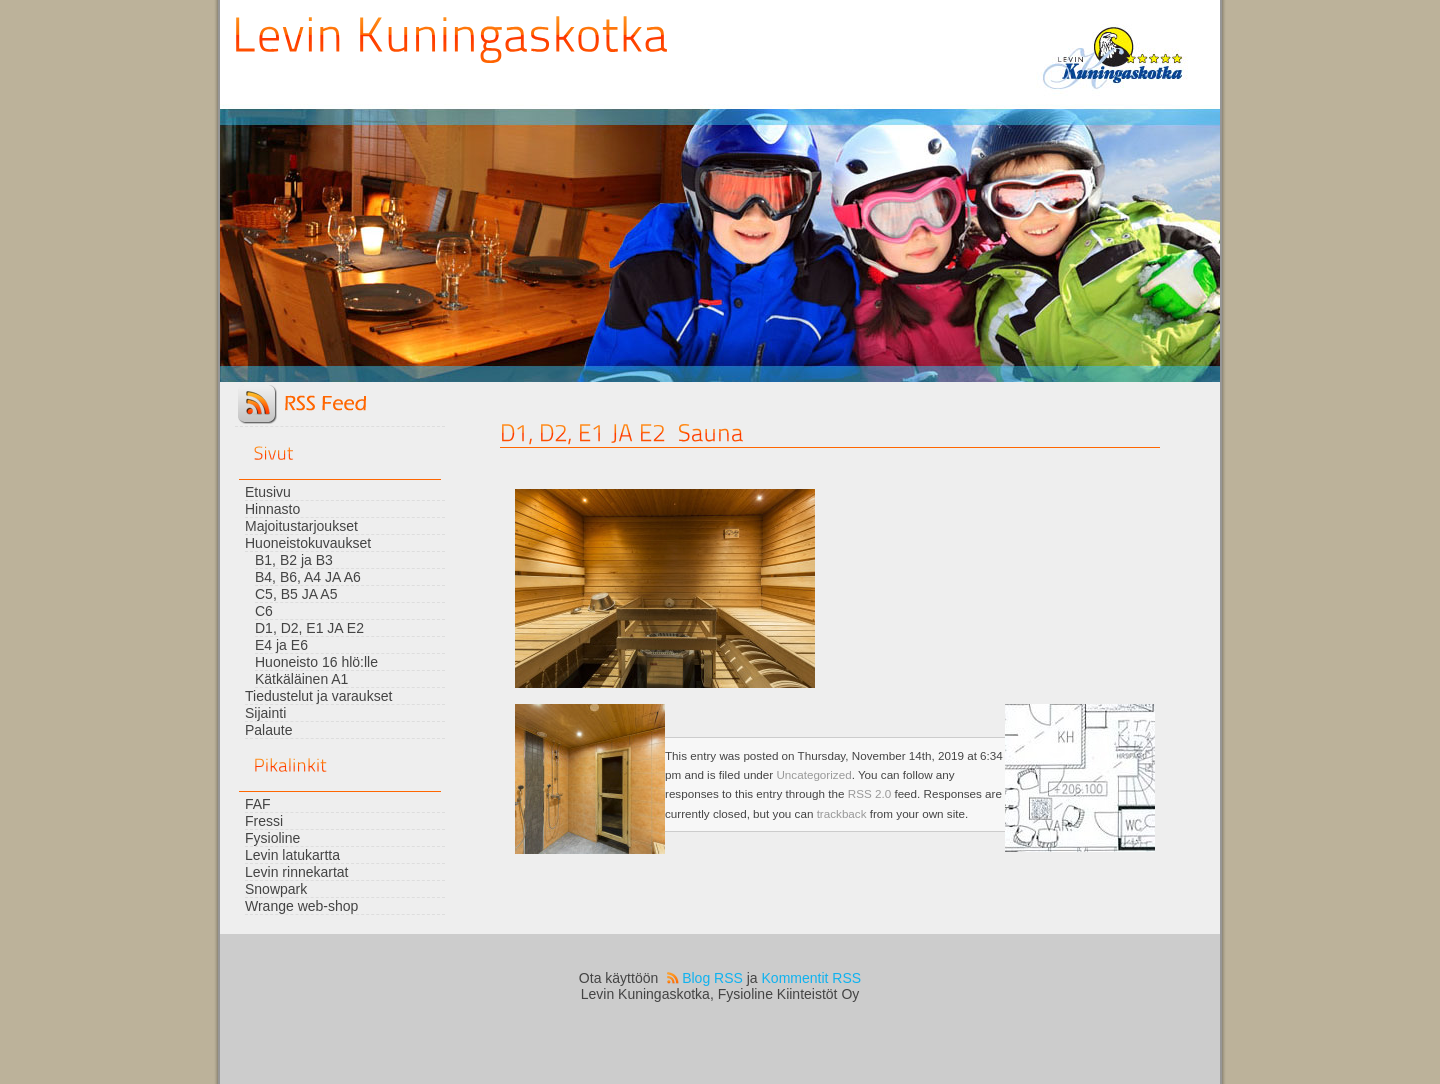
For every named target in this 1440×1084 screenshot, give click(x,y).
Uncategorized (813, 774)
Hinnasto (272, 509)
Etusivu (268, 492)
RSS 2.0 (869, 793)
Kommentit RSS (812, 978)
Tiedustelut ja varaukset (318, 696)
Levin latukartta (292, 855)
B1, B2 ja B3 (294, 560)
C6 (264, 611)
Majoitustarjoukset (301, 526)
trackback (842, 813)
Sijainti (265, 713)
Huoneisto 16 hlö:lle (316, 662)
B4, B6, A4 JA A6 (308, 577)
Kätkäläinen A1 (301, 679)
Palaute (268, 730)
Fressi (264, 821)
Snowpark (276, 889)
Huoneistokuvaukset (308, 543)
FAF (258, 804)
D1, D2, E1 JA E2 (309, 628)
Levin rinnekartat (297, 872)
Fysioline (272, 838)
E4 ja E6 (281, 645)
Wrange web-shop (301, 906)
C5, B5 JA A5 (296, 594)
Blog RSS (712, 978)
